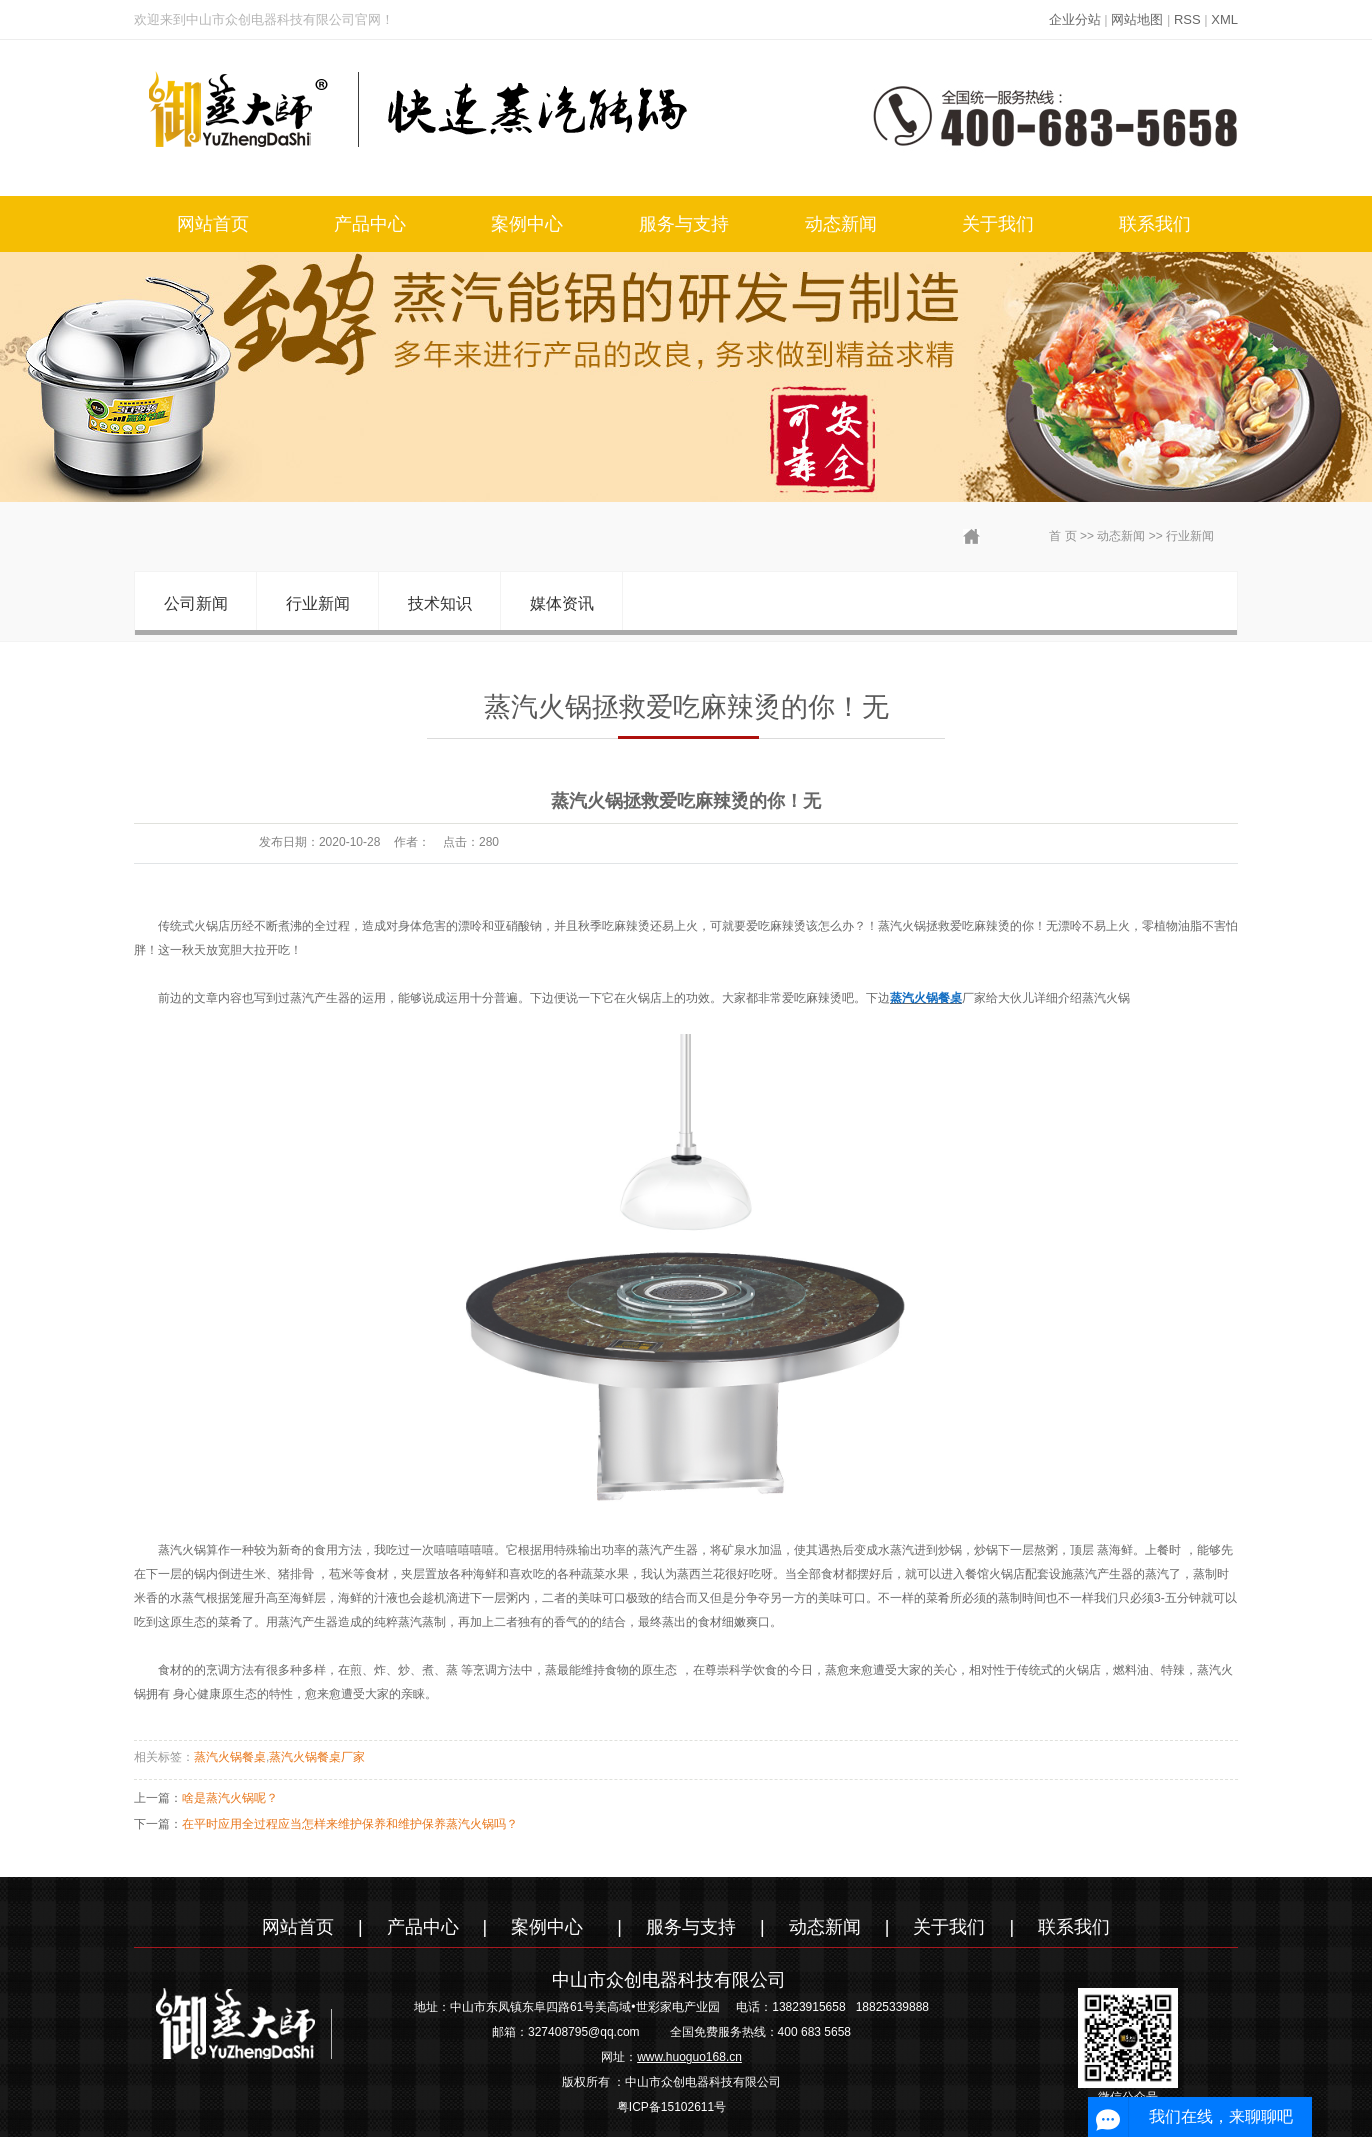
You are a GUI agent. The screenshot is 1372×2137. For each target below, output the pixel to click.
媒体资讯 (562, 603)
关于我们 (998, 224)
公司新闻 (196, 603)
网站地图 (1137, 19)
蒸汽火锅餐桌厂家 (317, 1757)
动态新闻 (841, 224)
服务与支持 (684, 224)
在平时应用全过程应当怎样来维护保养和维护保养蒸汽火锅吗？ (350, 1824)
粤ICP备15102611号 (671, 2107)
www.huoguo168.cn (689, 2057)
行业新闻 (1190, 536)
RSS (1187, 19)
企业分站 (1075, 19)
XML (1224, 19)
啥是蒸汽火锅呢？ (230, 1798)
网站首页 (213, 224)
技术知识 (440, 603)
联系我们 (1155, 224)
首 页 (1062, 536)
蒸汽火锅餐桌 (230, 1757)
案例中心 (527, 224)
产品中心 (370, 224)
